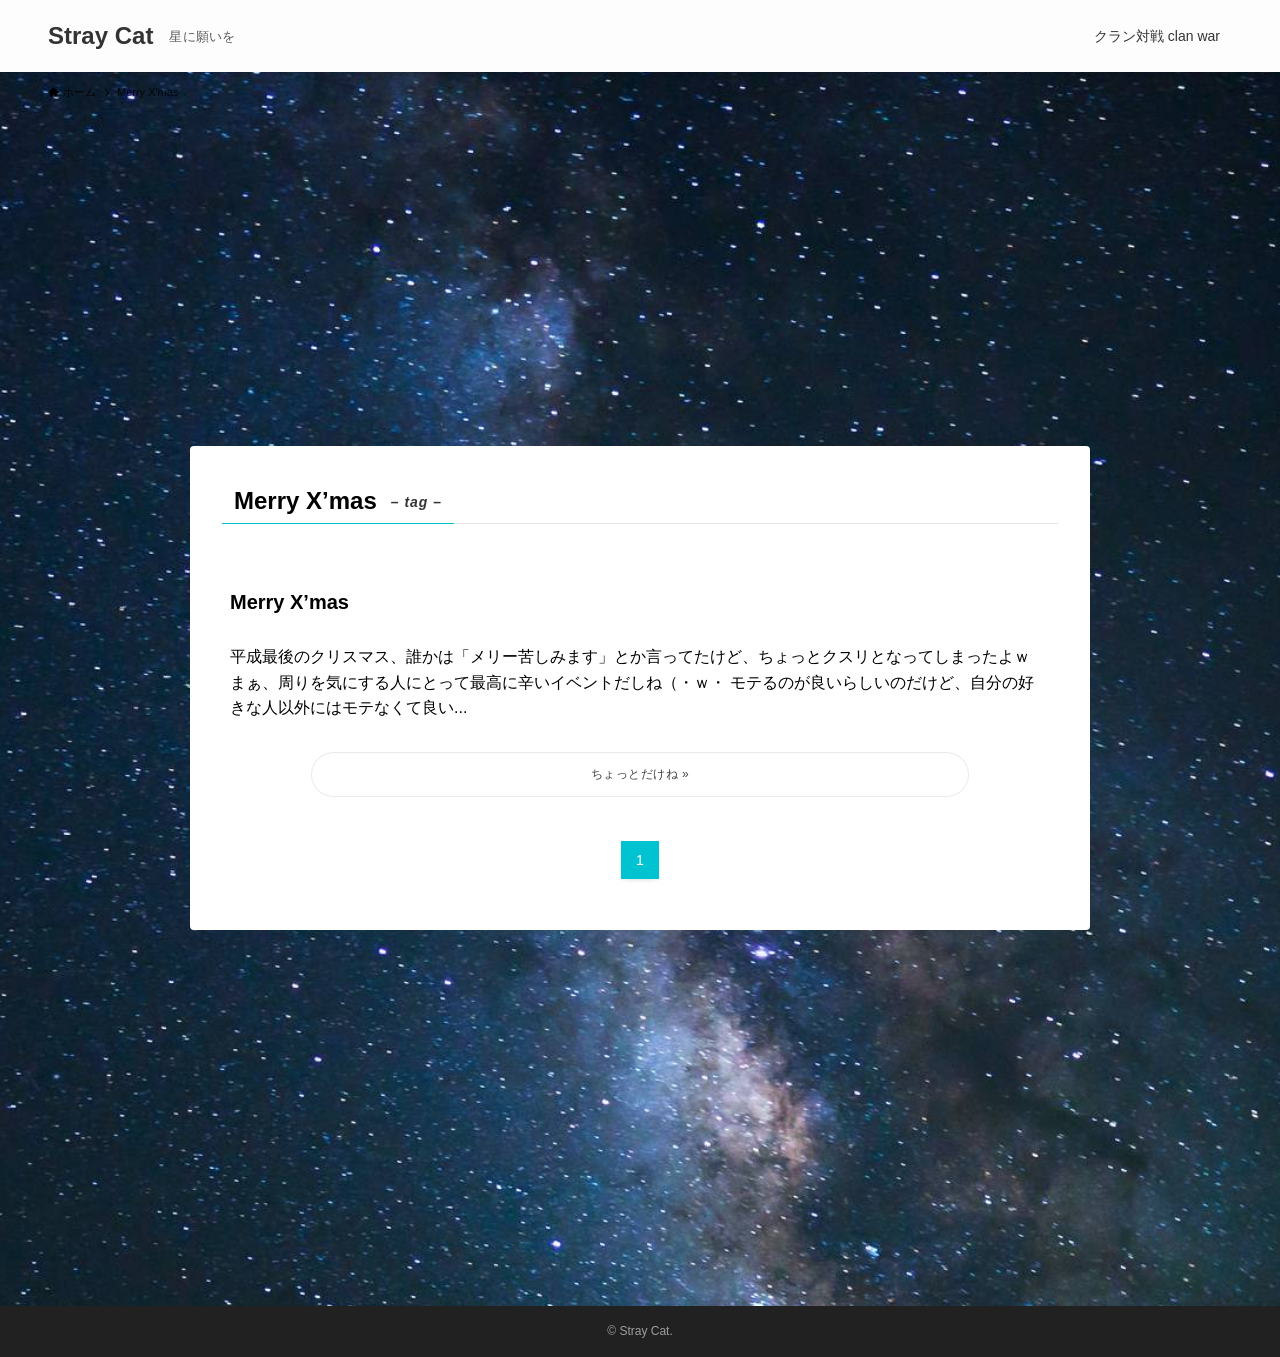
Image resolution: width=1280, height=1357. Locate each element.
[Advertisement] (640, 264)
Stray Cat (100, 36)
